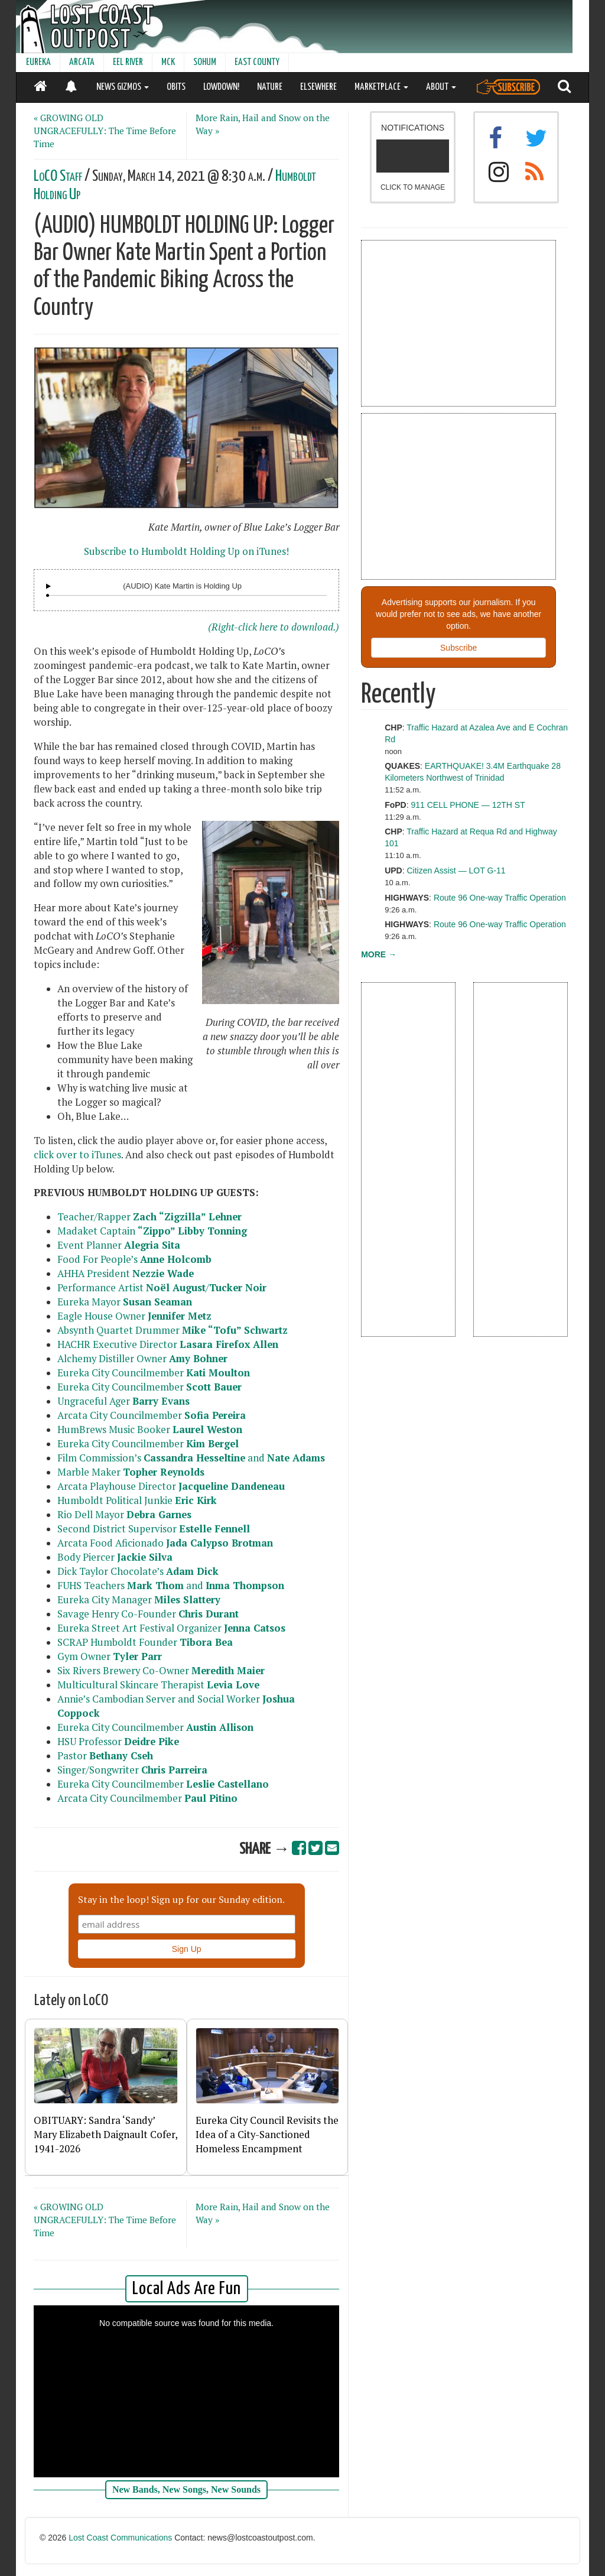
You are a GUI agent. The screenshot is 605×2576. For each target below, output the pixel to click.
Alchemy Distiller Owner (142, 1358)
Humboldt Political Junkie (137, 1500)
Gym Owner (109, 1656)
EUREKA (38, 62)
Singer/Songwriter (132, 1769)
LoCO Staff (58, 176)
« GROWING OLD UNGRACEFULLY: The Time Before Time (105, 131)
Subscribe (458, 647)
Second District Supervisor (118, 1528)
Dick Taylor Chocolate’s (138, 1571)
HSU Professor (119, 1741)
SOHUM (204, 62)
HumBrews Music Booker (149, 1429)
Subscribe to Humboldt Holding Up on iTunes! (186, 551)
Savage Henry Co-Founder (148, 1613)
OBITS (176, 87)
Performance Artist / (161, 1287)
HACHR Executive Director (167, 1344)
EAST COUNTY (257, 62)
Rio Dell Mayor (124, 1514)
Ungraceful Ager (123, 1401)
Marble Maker (130, 1472)
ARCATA (82, 62)
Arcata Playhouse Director (171, 1486)
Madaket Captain (152, 1230)
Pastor (105, 1755)
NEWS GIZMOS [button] (122, 87)
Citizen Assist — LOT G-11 (456, 870)
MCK (168, 62)
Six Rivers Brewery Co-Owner (161, 1670)
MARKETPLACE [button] (381, 87)
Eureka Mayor (124, 1301)
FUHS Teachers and (170, 1585)
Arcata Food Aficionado (165, 1543)
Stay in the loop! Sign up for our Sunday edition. (181, 1899)
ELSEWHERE (318, 87)
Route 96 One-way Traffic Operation (500, 897)
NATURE (269, 87)
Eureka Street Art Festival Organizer (171, 1628)
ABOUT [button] (441, 87)
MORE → (378, 954)
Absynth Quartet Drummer (172, 1330)
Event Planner (118, 1245)
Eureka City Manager (138, 1599)
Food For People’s (134, 1259)
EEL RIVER (128, 62)
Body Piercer (115, 1557)
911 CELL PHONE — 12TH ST (468, 805)
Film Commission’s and (191, 1457)
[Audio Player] (48, 586)
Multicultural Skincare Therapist (158, 1684)
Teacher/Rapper (149, 1216)
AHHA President (125, 1273)
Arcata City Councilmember (151, 1415)
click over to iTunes (77, 1154)
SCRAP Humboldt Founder (145, 1642)
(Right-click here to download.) (273, 627)
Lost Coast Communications (120, 2537)
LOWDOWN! (221, 87)
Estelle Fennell (214, 1528)
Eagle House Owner (134, 1316)
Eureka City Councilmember (153, 1372)
